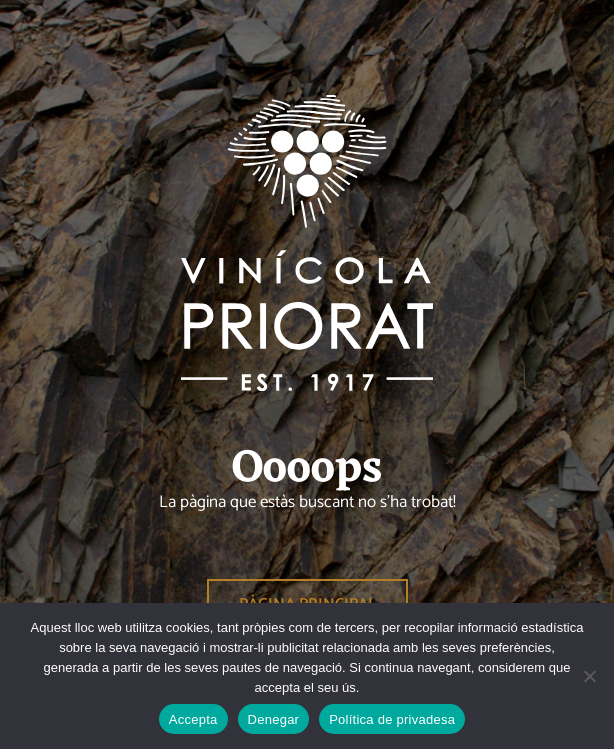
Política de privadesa (392, 719)
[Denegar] (589, 676)
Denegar (274, 719)
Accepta (193, 719)
